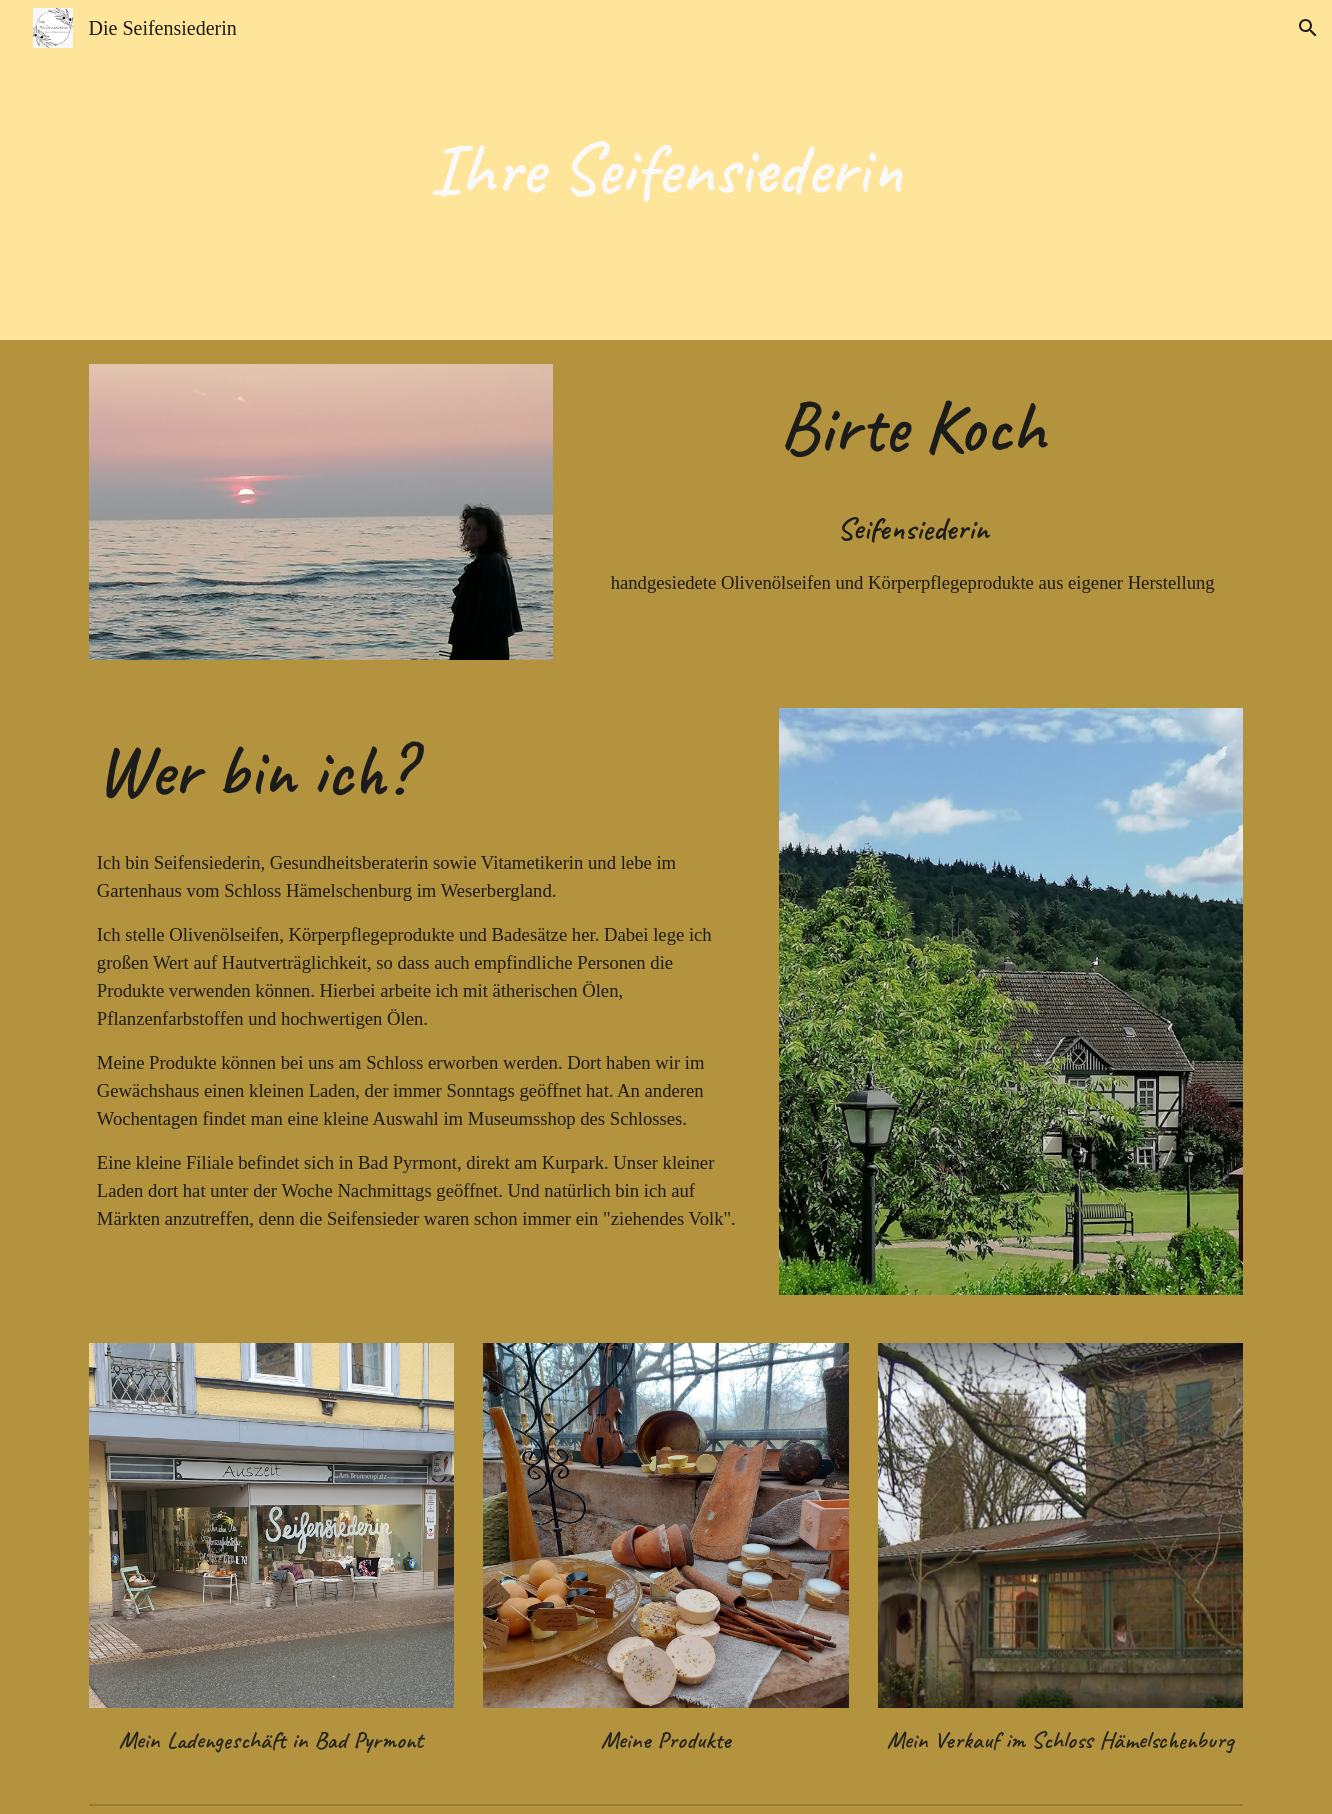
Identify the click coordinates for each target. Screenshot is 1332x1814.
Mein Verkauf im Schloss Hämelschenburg (1060, 1740)
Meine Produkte (666, 1740)
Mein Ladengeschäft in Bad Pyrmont (271, 1740)
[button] (1308, 28)
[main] (666, 169)
